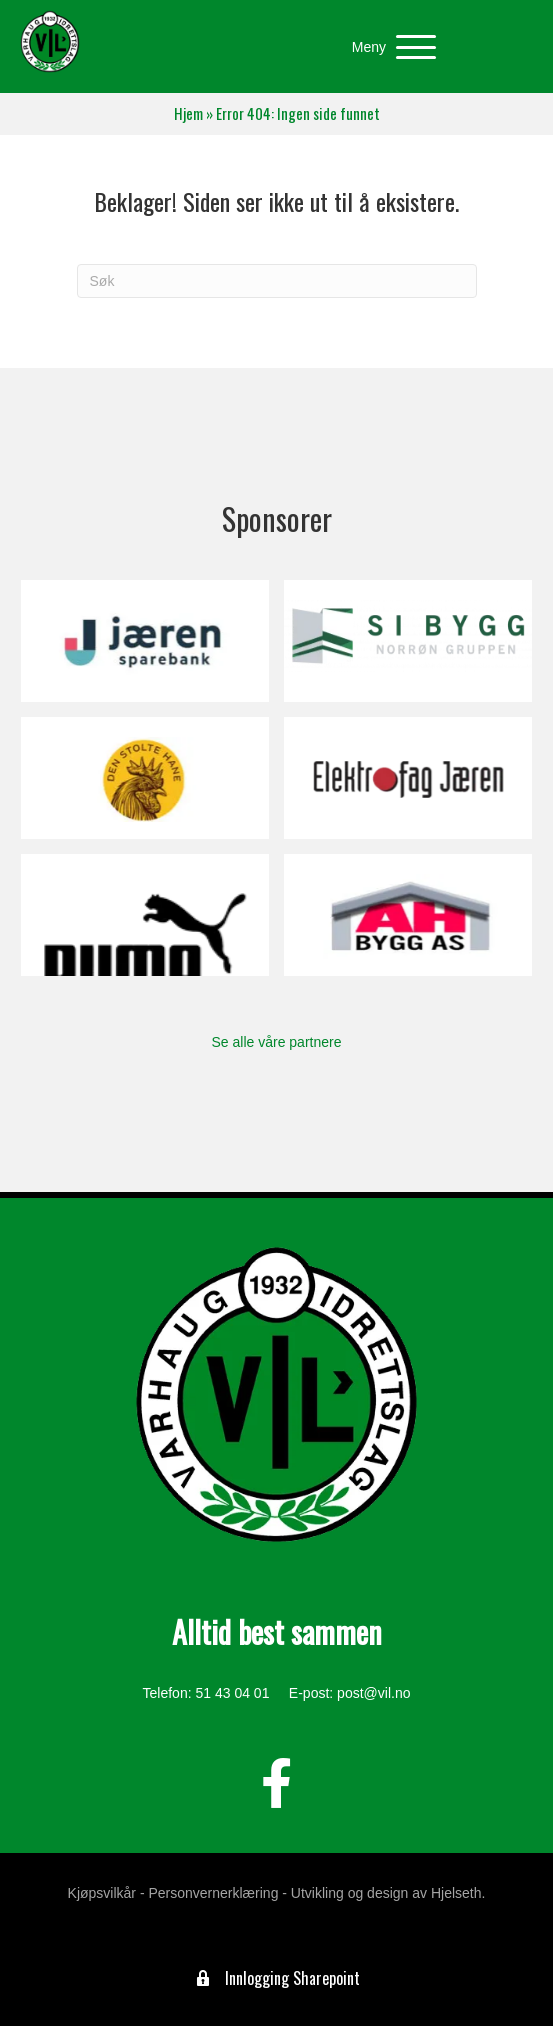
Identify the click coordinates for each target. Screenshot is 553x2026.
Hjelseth (456, 1893)
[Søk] (277, 281)
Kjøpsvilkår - (106, 1893)
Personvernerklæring (213, 1893)
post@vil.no (373, 1693)
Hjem (188, 113)
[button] (389, 47)
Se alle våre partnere (277, 1042)
